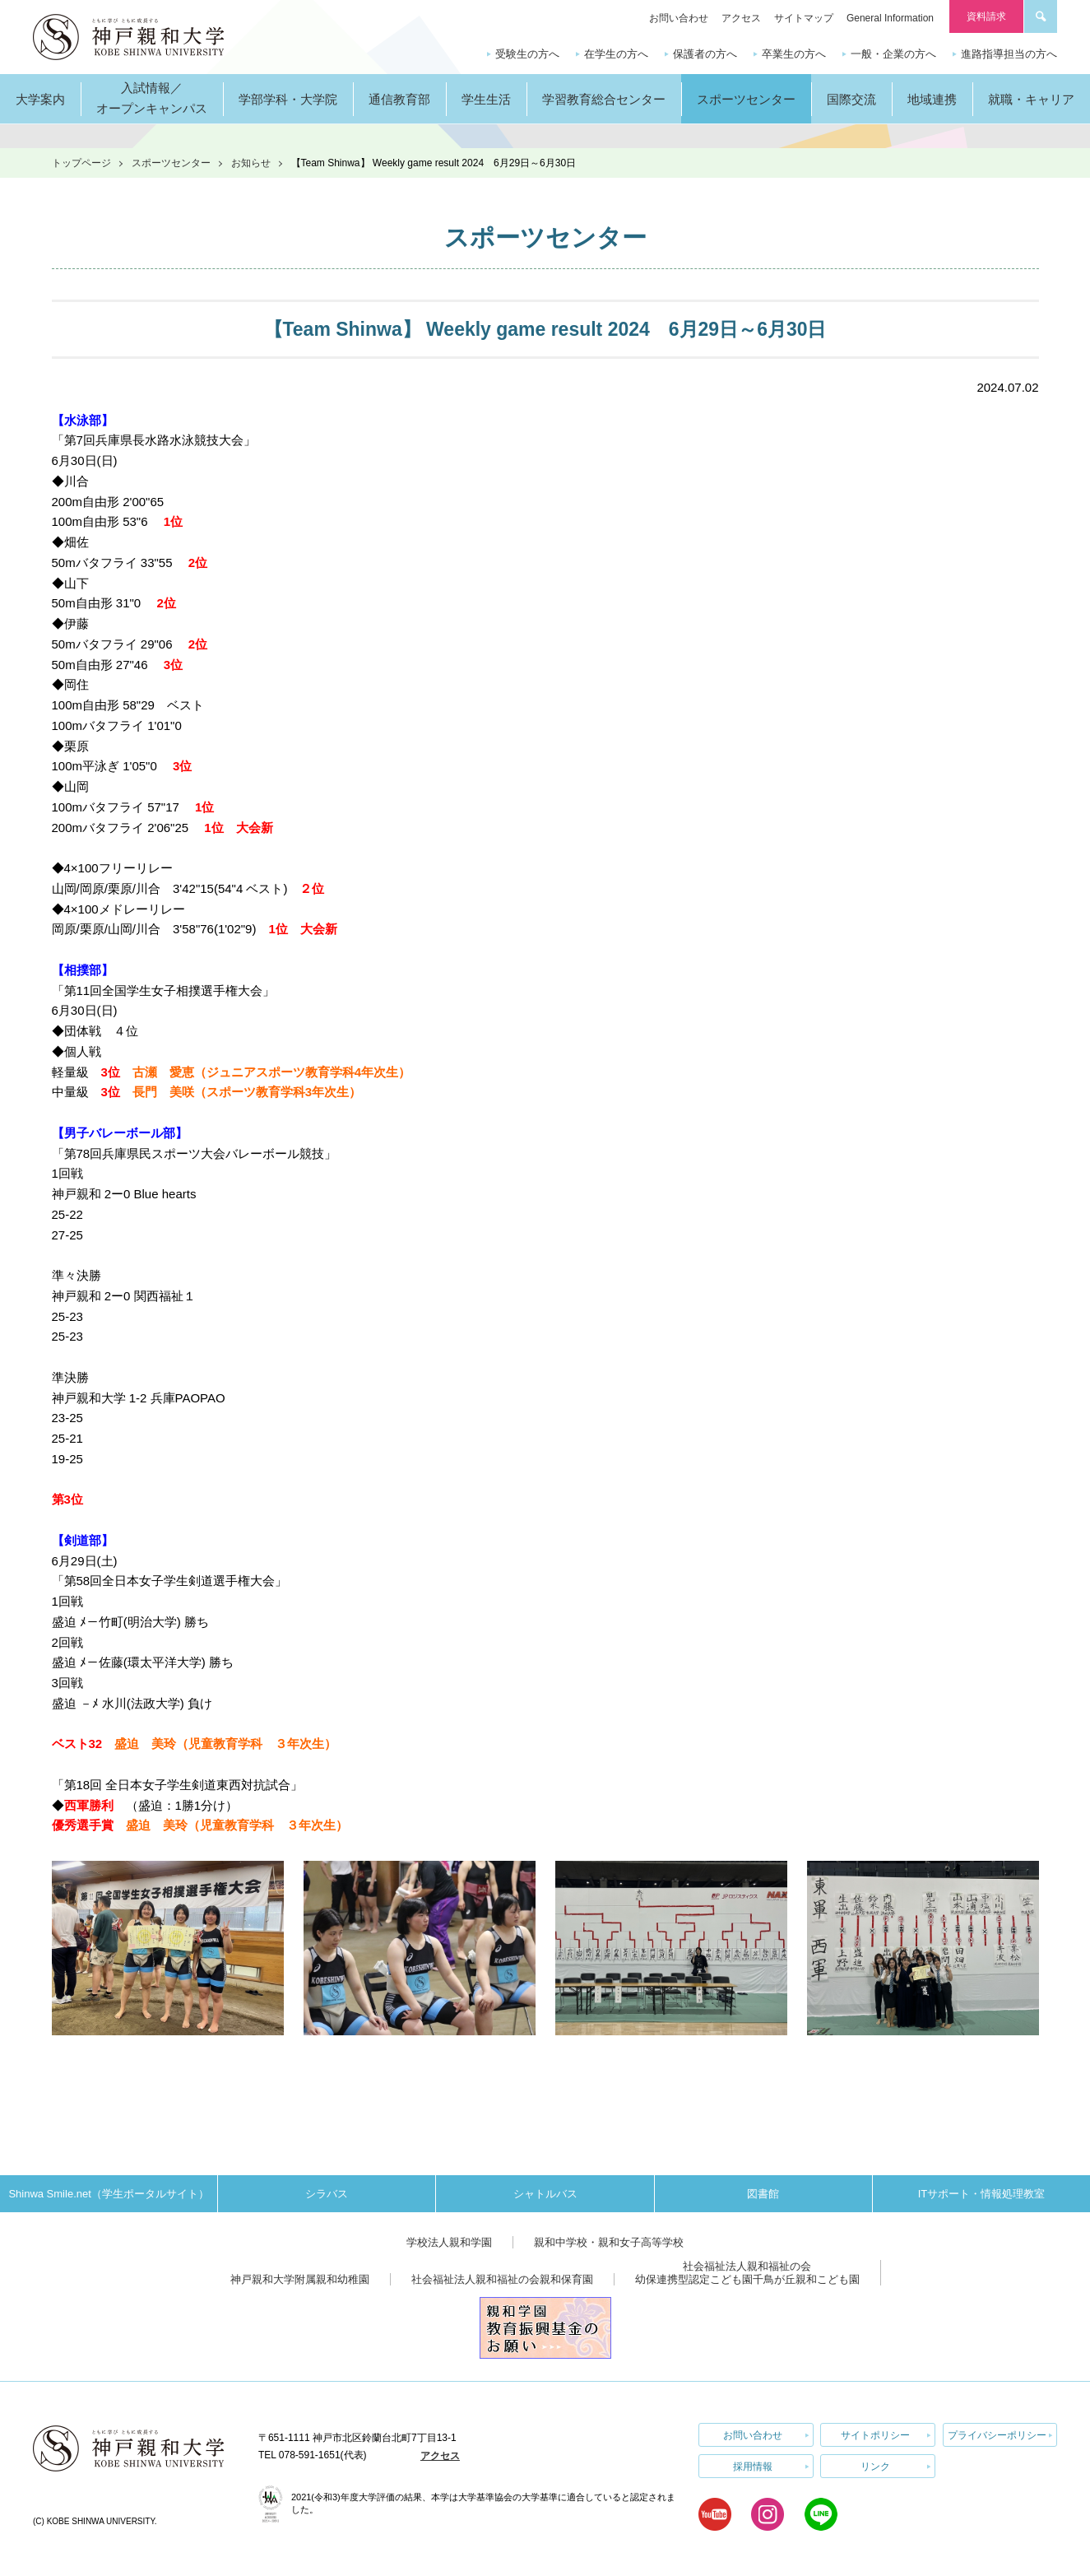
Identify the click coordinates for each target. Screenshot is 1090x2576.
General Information (890, 18)
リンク (875, 2465)
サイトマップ (803, 18)
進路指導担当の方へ (1009, 54)
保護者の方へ (705, 54)
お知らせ (251, 163)
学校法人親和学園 (449, 2242)
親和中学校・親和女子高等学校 (609, 2242)
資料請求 (986, 16)
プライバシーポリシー (997, 2434)
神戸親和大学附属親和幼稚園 (299, 2279)
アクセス (741, 18)
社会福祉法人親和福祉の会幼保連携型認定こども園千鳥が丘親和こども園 (747, 2272)
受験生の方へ (527, 54)
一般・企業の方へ (893, 54)
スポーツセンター (171, 163)
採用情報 (752, 2465)
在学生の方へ (616, 54)
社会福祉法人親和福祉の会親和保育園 (502, 2279)
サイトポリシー (875, 2434)
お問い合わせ (678, 18)
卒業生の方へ (794, 54)
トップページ (81, 163)
